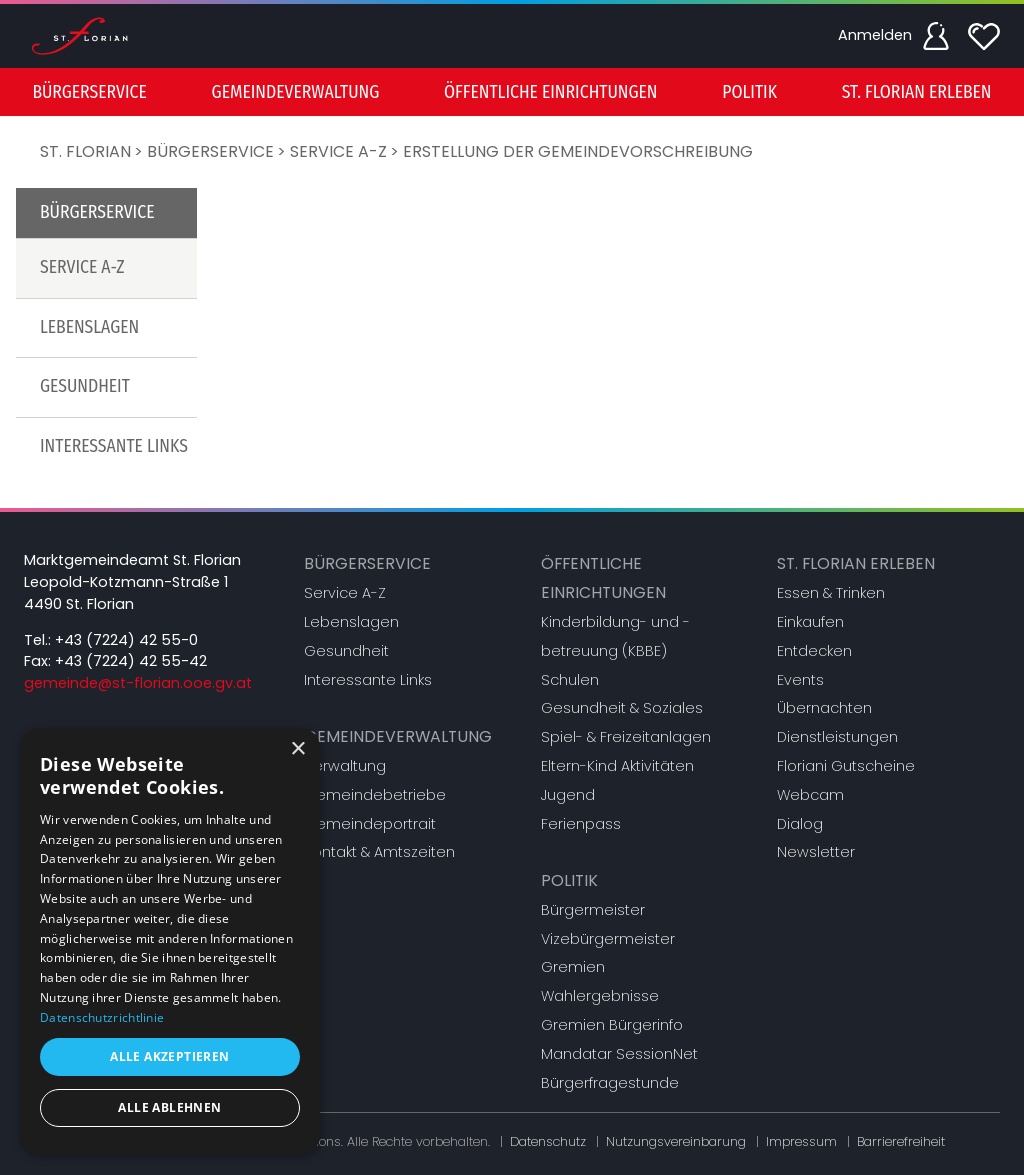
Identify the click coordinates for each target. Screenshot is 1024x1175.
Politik (569, 880)
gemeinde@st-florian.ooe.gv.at (138, 683)
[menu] (512, 92)
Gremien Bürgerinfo (612, 1025)
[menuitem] (89, 92)
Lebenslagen (89, 327)
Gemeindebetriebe (375, 795)
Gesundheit (85, 386)
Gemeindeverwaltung (398, 736)
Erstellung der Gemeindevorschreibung (578, 151)
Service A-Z (338, 151)
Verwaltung (345, 766)
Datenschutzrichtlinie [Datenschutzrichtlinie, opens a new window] (102, 1017)
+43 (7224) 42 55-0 (126, 640)
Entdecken (814, 651)
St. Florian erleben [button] (917, 92)
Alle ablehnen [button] (169, 1107)
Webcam (810, 795)
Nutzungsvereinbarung (676, 1141)
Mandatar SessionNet (619, 1054)
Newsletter (816, 852)
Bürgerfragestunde (610, 1083)
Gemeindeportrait (370, 824)
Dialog (800, 824)
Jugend (568, 795)
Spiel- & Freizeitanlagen (626, 737)
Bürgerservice (210, 151)
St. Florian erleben (856, 563)
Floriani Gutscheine (846, 766)
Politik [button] (749, 92)
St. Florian (85, 151)
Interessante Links (114, 446)
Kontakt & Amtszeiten (379, 852)
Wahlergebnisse (600, 996)
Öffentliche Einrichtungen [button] (550, 92)
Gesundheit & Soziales (622, 708)
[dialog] (170, 941)
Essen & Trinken (831, 593)
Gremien (573, 967)
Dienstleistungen (837, 737)
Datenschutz (548, 1141)
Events (800, 680)
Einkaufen (810, 622)
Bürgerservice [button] (89, 92)
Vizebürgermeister (608, 939)
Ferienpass (581, 824)
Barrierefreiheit (901, 1141)
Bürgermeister (593, 910)
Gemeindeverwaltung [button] (296, 92)
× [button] (297, 749)
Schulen (570, 680)
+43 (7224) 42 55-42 (131, 661)
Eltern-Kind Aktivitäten (617, 766)
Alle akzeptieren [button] (169, 1056)
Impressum (801, 1141)
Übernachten (824, 708)
